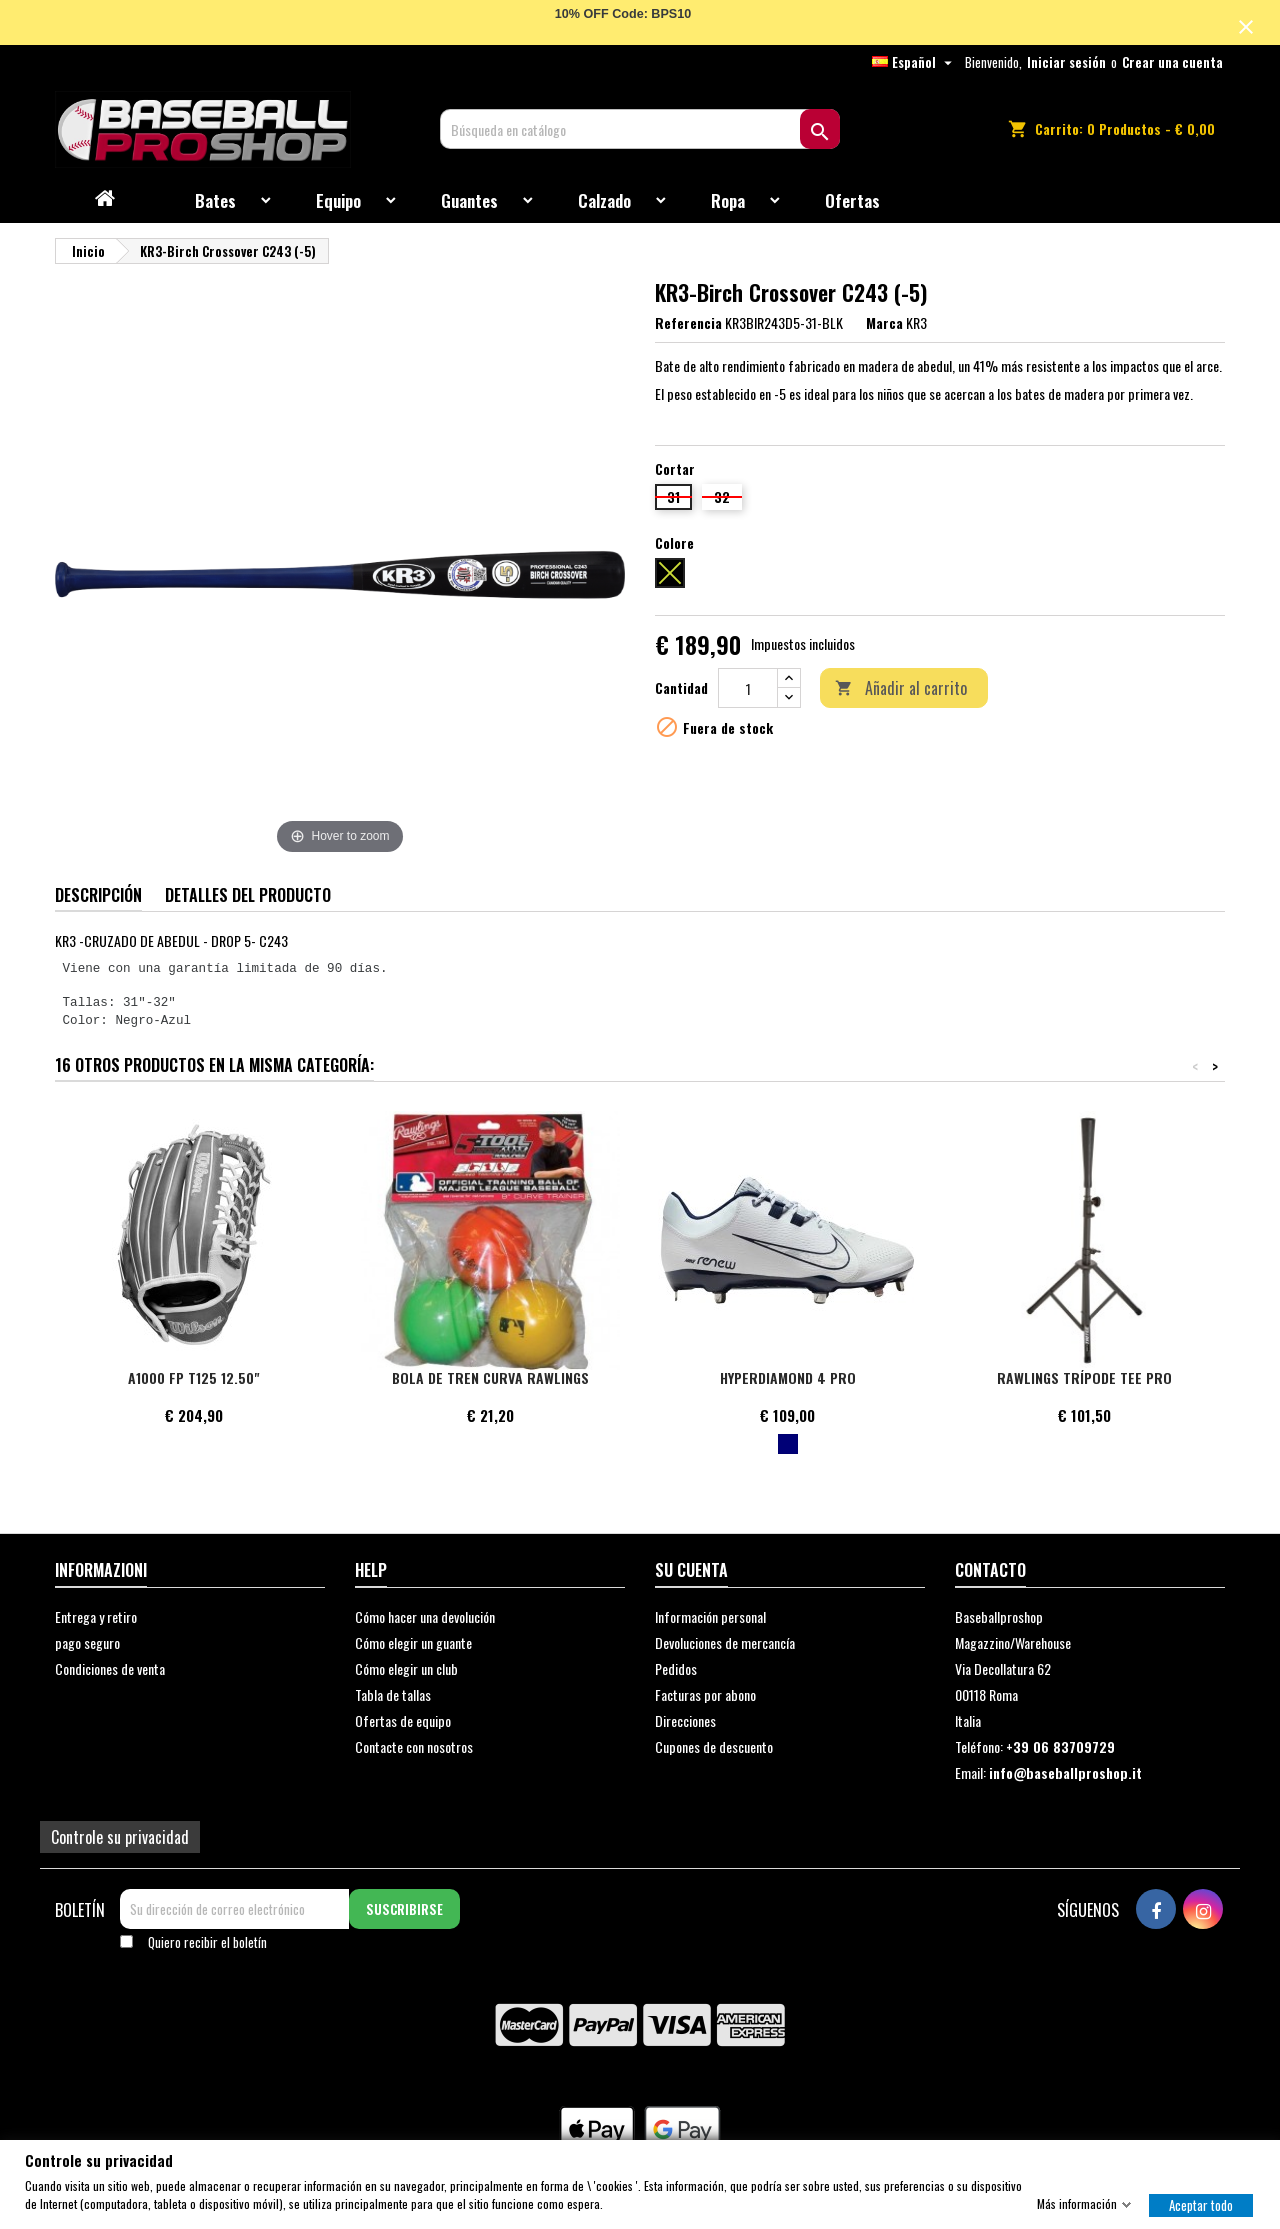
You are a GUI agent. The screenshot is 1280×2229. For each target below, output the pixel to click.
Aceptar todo (1201, 2204)
